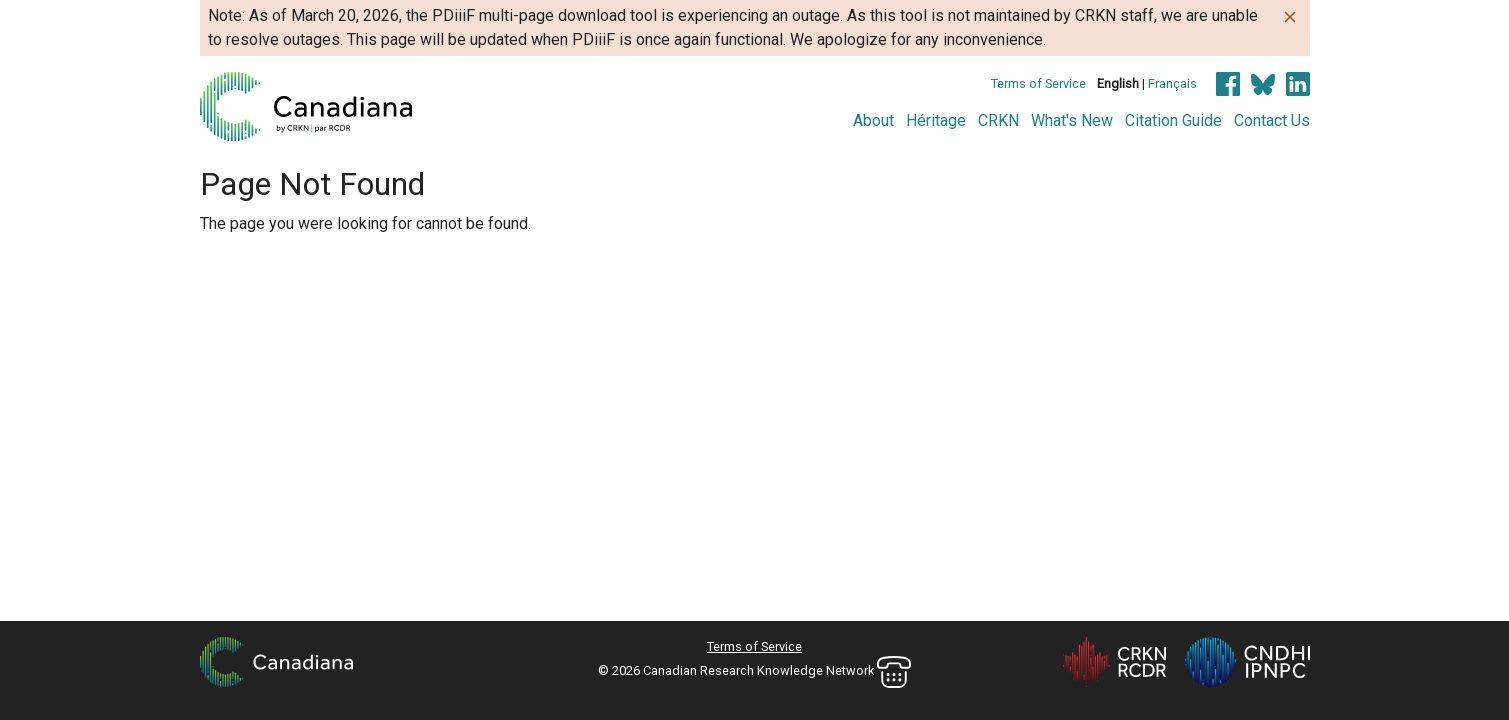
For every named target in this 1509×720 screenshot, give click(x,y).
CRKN (998, 120)
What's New (1072, 120)
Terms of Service (1038, 83)
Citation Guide (1173, 120)
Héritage (936, 120)
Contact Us (1272, 120)
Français (1172, 83)
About (873, 120)
